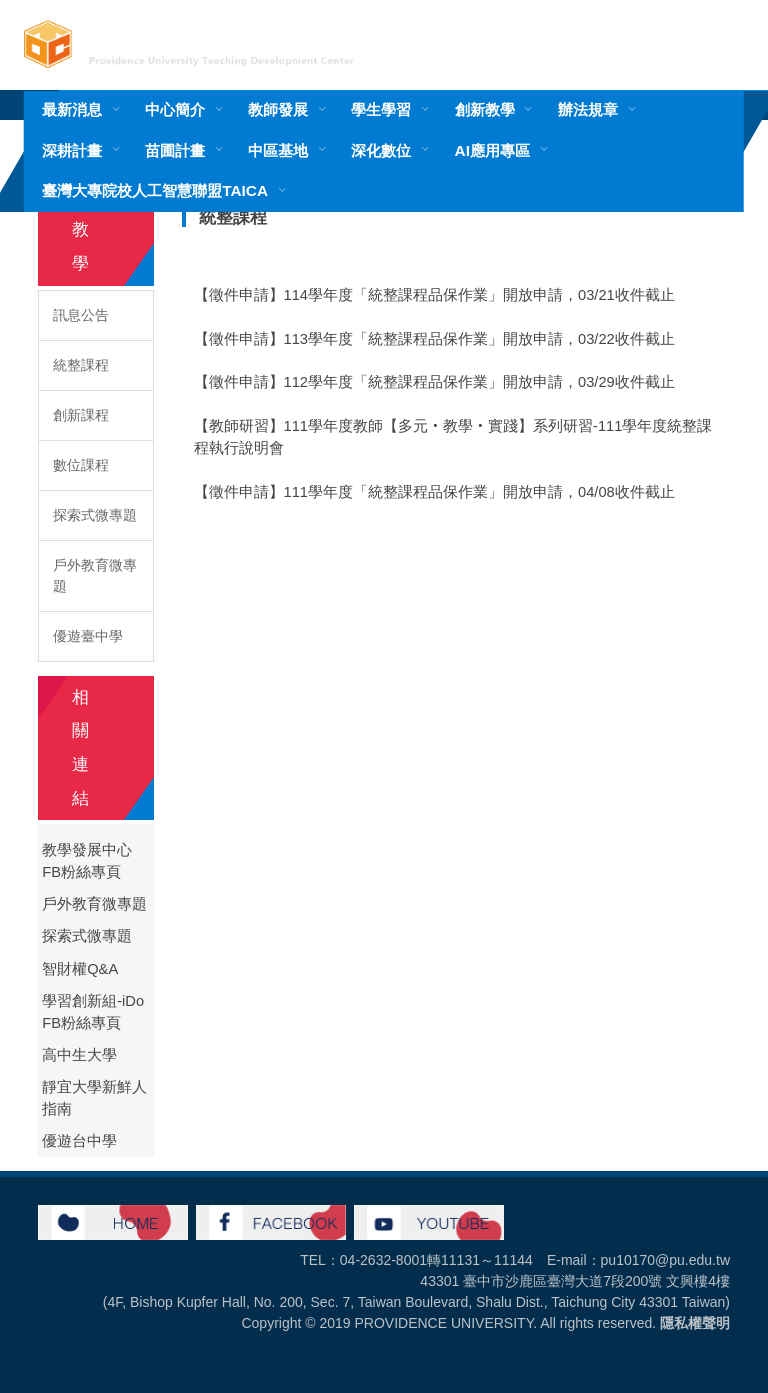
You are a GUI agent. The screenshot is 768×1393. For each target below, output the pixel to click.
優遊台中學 (79, 1141)
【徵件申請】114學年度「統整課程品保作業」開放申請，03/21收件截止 (434, 295)
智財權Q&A (80, 969)
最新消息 (72, 109)
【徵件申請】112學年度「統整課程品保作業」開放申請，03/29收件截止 (434, 382)
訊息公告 (81, 315)
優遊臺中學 (88, 636)
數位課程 (81, 465)
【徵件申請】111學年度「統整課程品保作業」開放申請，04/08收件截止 (434, 492)
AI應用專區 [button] (492, 150)
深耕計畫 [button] (72, 150)
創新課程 (81, 415)
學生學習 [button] (381, 109)
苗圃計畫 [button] (175, 150)
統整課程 (81, 365)
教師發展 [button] (278, 109)
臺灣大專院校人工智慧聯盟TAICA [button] (155, 190)
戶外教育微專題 (95, 575)
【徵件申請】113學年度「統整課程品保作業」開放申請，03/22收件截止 (434, 339)
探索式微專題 (95, 515)
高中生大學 (79, 1055)
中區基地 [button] (278, 150)
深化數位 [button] (381, 150)
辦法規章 (588, 109)
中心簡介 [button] (175, 109)
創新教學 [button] (485, 109)
